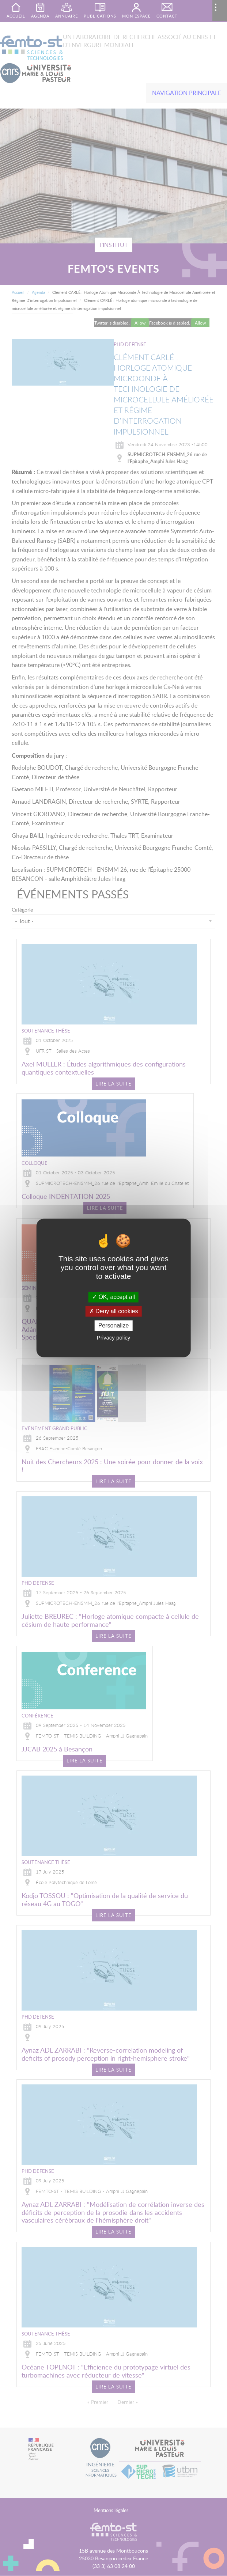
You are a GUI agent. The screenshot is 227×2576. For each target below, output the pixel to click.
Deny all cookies (113, 1311)
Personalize (113, 1325)
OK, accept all (113, 1297)
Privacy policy (113, 1338)
